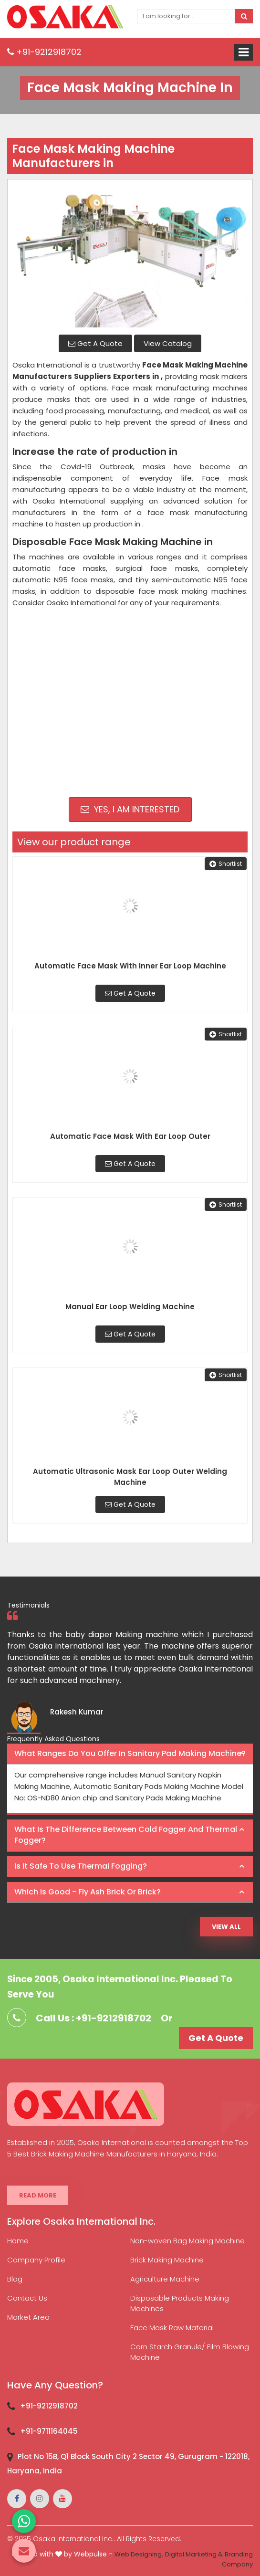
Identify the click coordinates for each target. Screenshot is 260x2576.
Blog (14, 2279)
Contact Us (27, 2298)
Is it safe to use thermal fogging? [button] (80, 1866)
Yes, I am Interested (130, 809)
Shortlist (225, 864)
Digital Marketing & (194, 2554)
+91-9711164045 (49, 2431)
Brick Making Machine (167, 2260)
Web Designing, (138, 2554)
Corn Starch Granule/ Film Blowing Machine (189, 2352)
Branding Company (237, 2559)
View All (226, 1926)
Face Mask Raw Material (172, 2328)
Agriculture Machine (164, 2279)
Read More (37, 2195)
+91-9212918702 (44, 52)
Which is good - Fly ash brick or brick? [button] (87, 1891)
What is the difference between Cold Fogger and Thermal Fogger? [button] (125, 1835)
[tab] (130, 1754)
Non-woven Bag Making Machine (187, 2241)
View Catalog (168, 343)
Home (18, 2241)
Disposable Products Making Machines (179, 2303)
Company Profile (36, 2260)
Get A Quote (95, 343)
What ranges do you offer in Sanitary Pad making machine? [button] (130, 1753)
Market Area (28, 2317)
